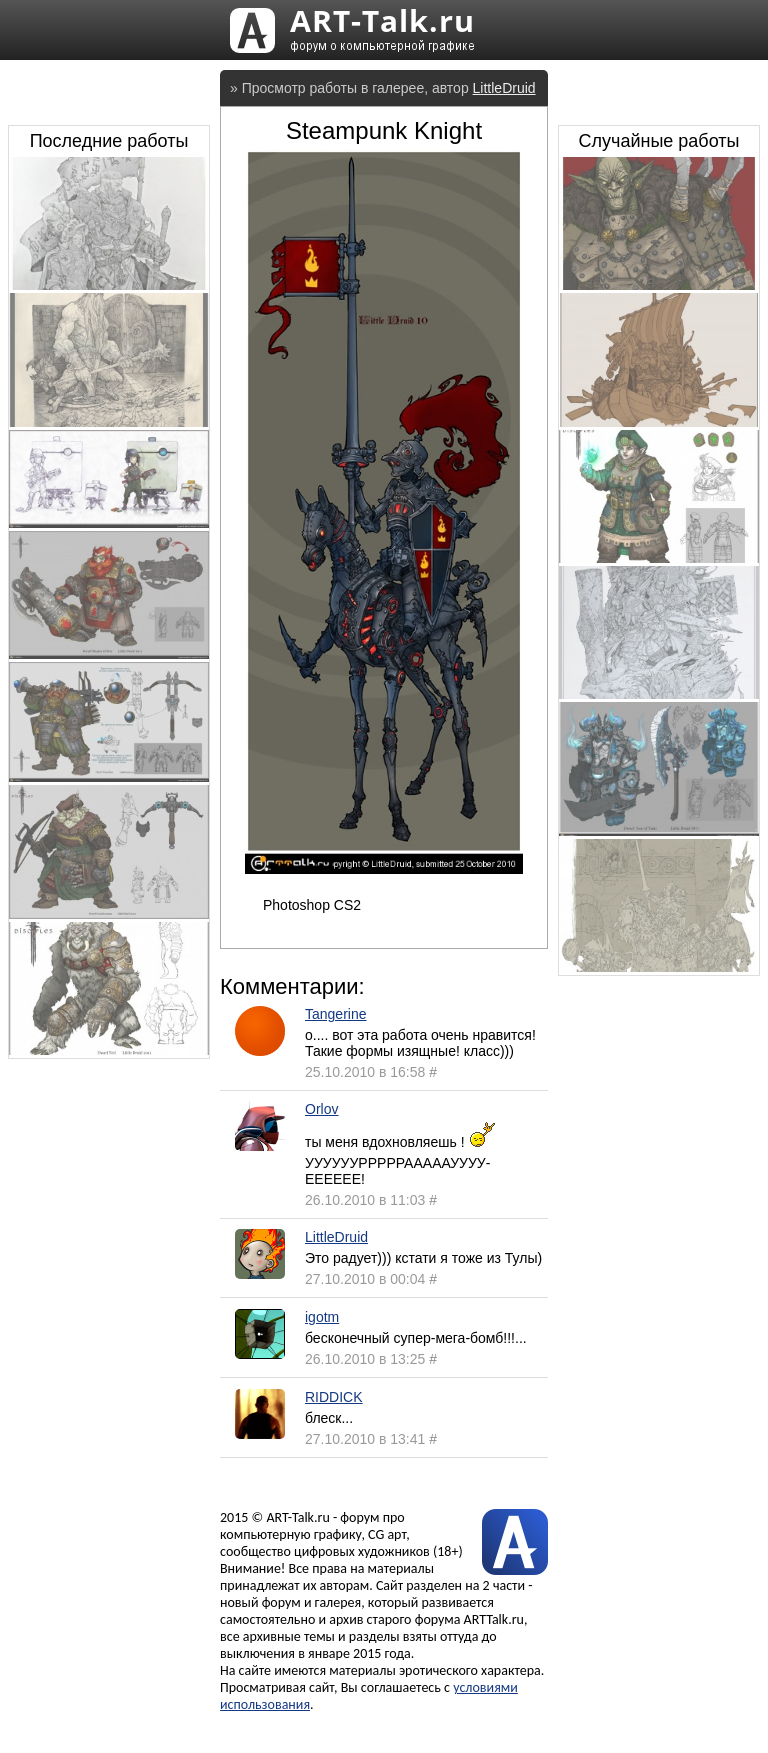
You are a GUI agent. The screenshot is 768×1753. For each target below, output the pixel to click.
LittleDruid (504, 88)
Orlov (321, 1109)
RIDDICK (334, 1397)
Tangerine (336, 1014)
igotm (322, 1317)
